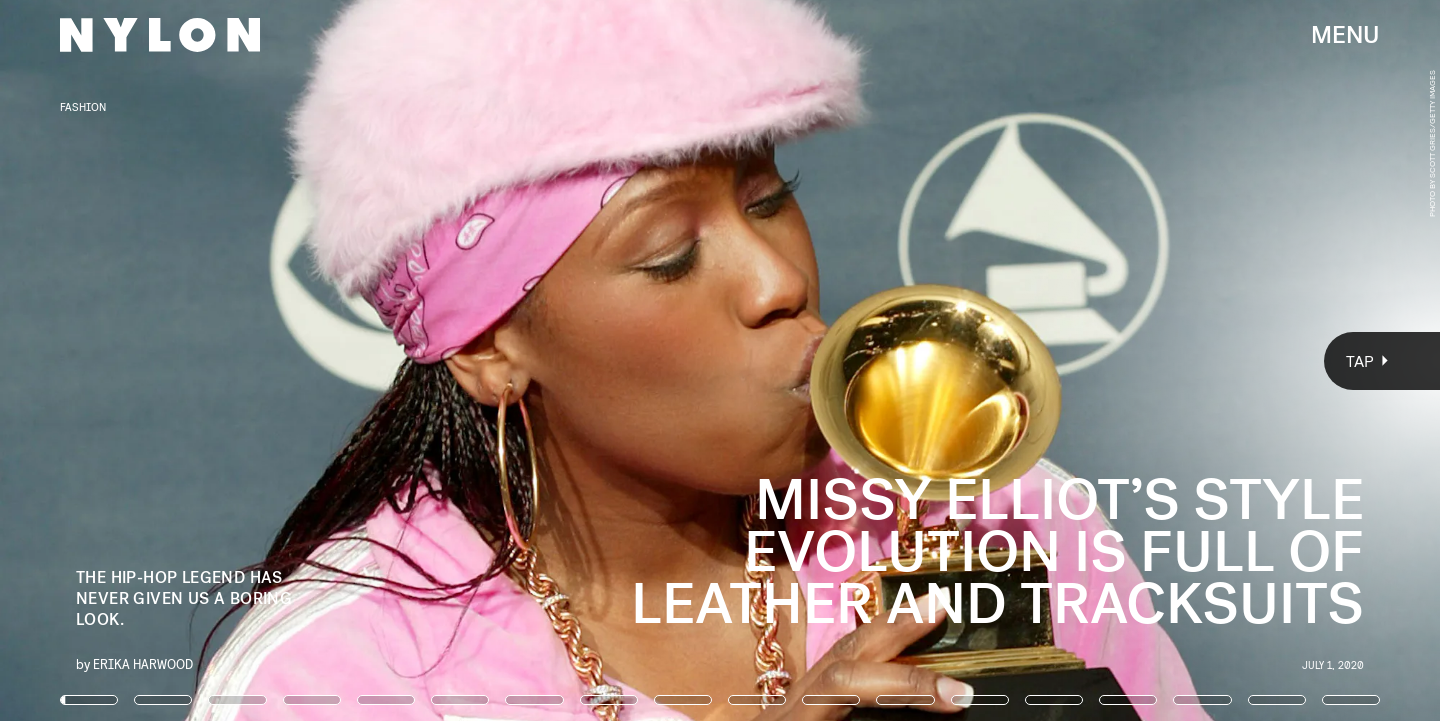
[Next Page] (957, 360)
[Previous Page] (237, 360)
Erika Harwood (143, 663)
